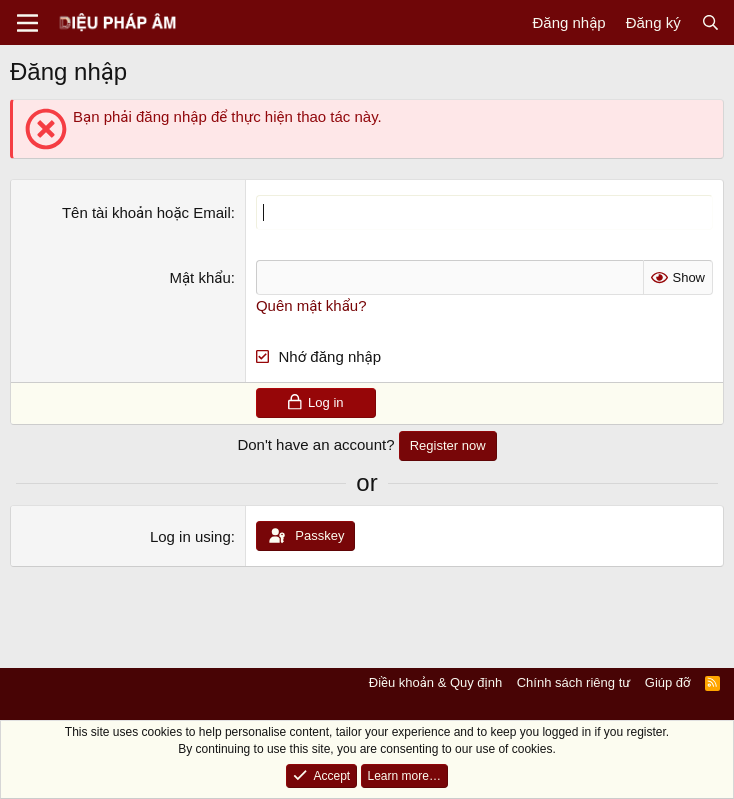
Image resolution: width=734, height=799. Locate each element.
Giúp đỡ (668, 682)
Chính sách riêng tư (574, 682)
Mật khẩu (199, 277)
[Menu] (27, 23)
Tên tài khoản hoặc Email (146, 212)
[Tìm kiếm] (710, 22)
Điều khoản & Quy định (435, 682)
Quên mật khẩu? (311, 305)
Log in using (190, 536)
